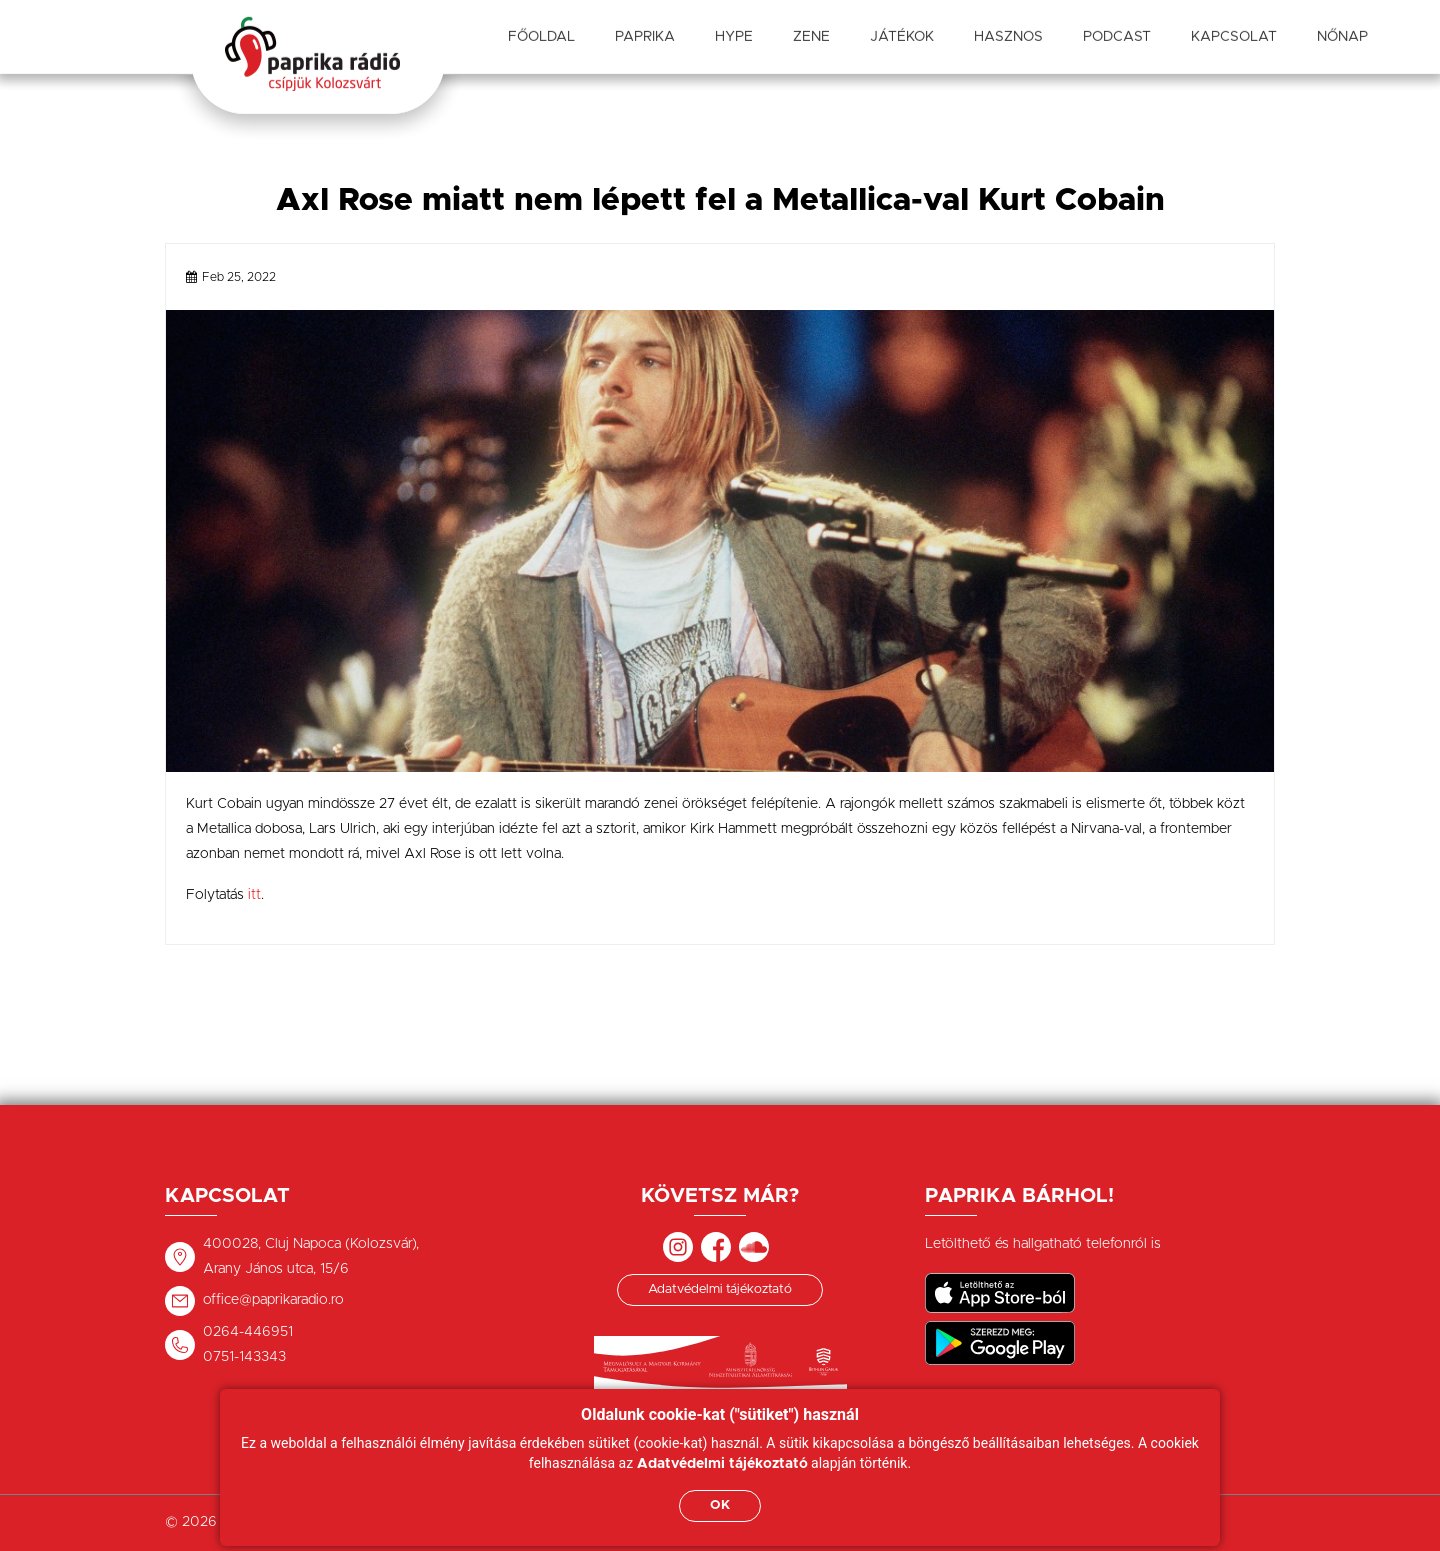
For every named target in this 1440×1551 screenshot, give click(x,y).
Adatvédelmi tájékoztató (720, 1289)
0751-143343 (244, 1357)
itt (254, 895)
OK (720, 1505)
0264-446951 (248, 1332)
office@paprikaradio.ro (273, 1300)
